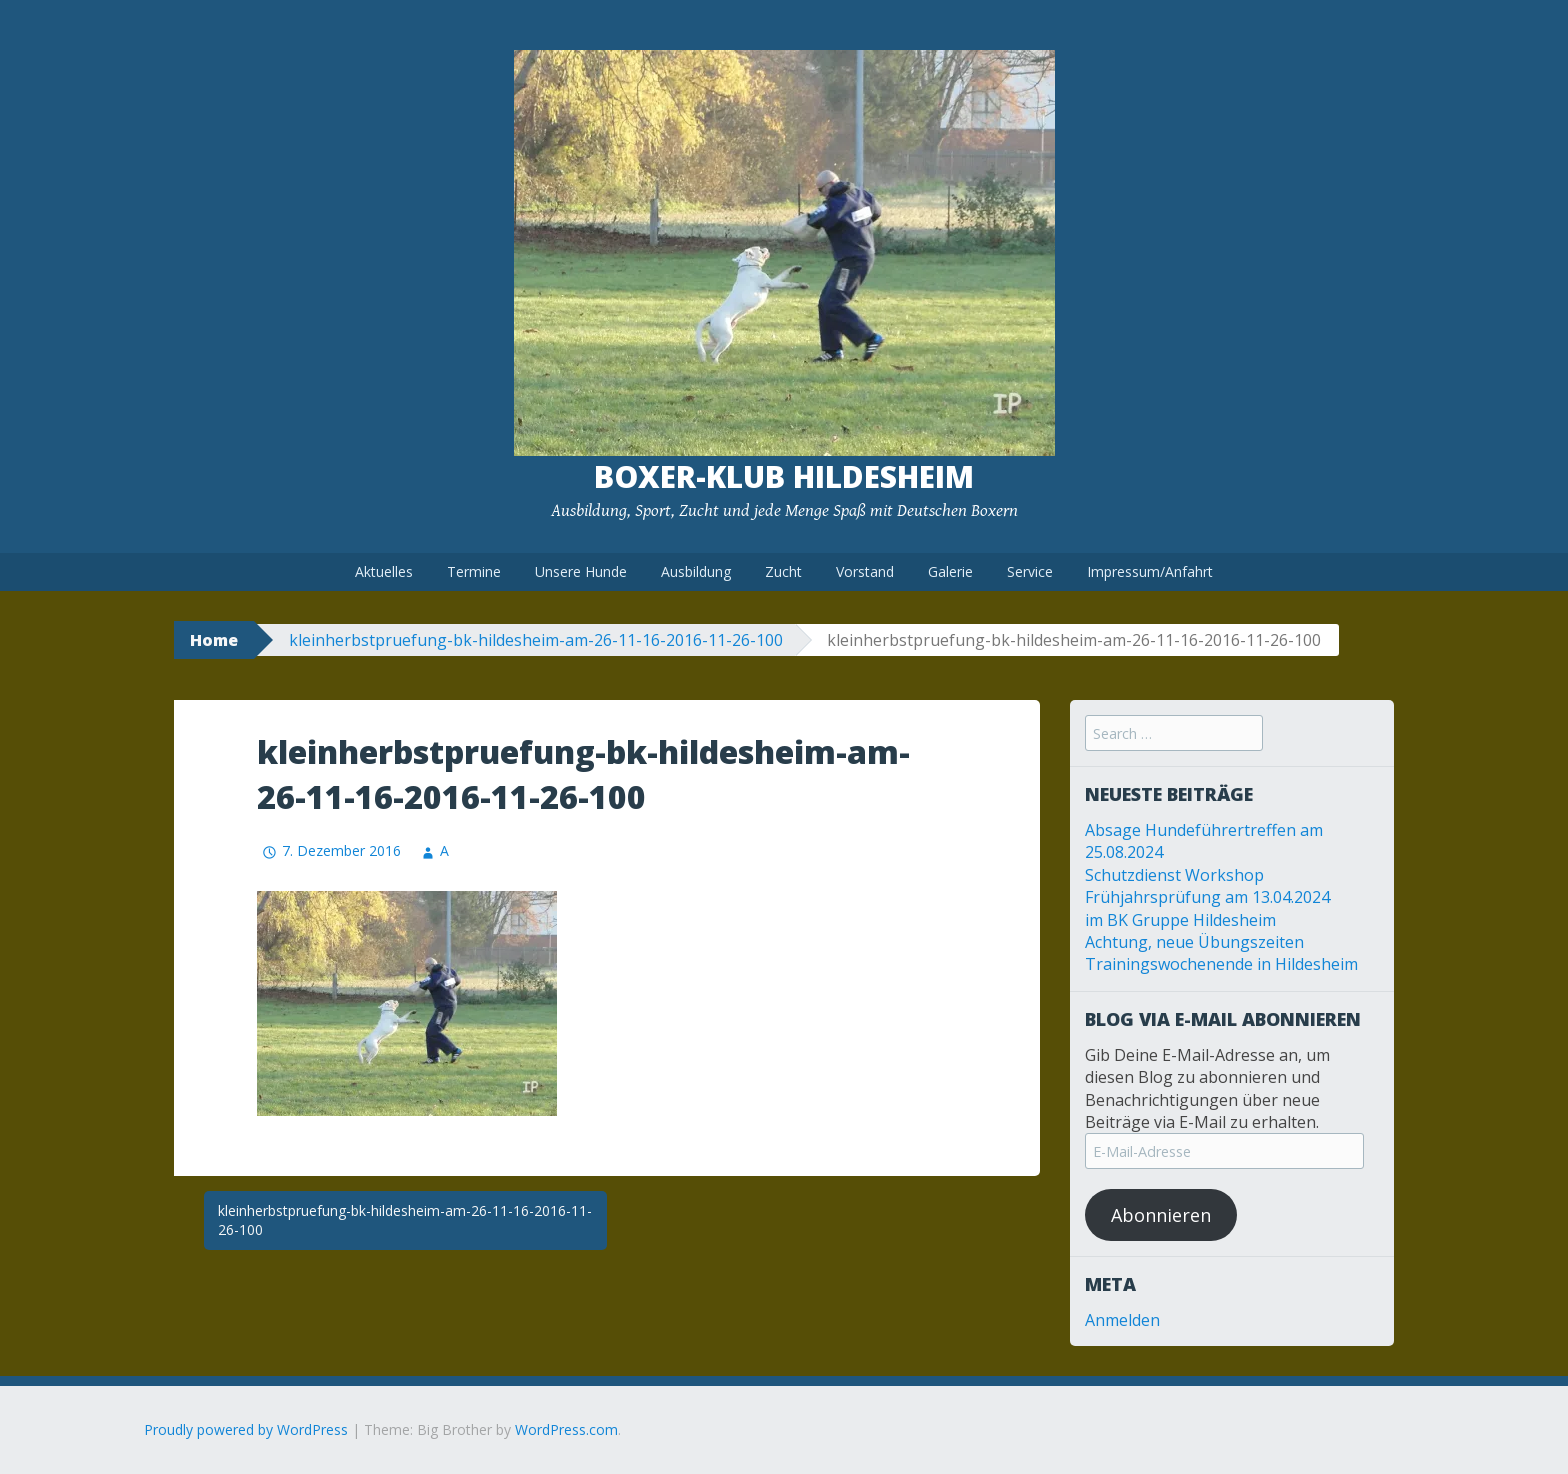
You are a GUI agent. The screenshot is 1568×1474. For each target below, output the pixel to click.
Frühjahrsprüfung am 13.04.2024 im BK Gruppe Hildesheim (1207, 908)
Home (214, 640)
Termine (474, 571)
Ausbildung (696, 571)
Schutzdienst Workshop (1174, 875)
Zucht (783, 571)
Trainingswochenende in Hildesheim (1221, 964)
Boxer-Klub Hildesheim (784, 476)
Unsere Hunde (581, 571)
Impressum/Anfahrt (1150, 571)
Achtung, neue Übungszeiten (1194, 942)
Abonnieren (1161, 1215)
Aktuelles (384, 571)
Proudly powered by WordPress (246, 1429)
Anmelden (1122, 1320)
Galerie (950, 571)
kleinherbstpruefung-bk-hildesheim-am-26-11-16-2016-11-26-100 (536, 640)
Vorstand (865, 571)
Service (1030, 571)
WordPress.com (566, 1429)
